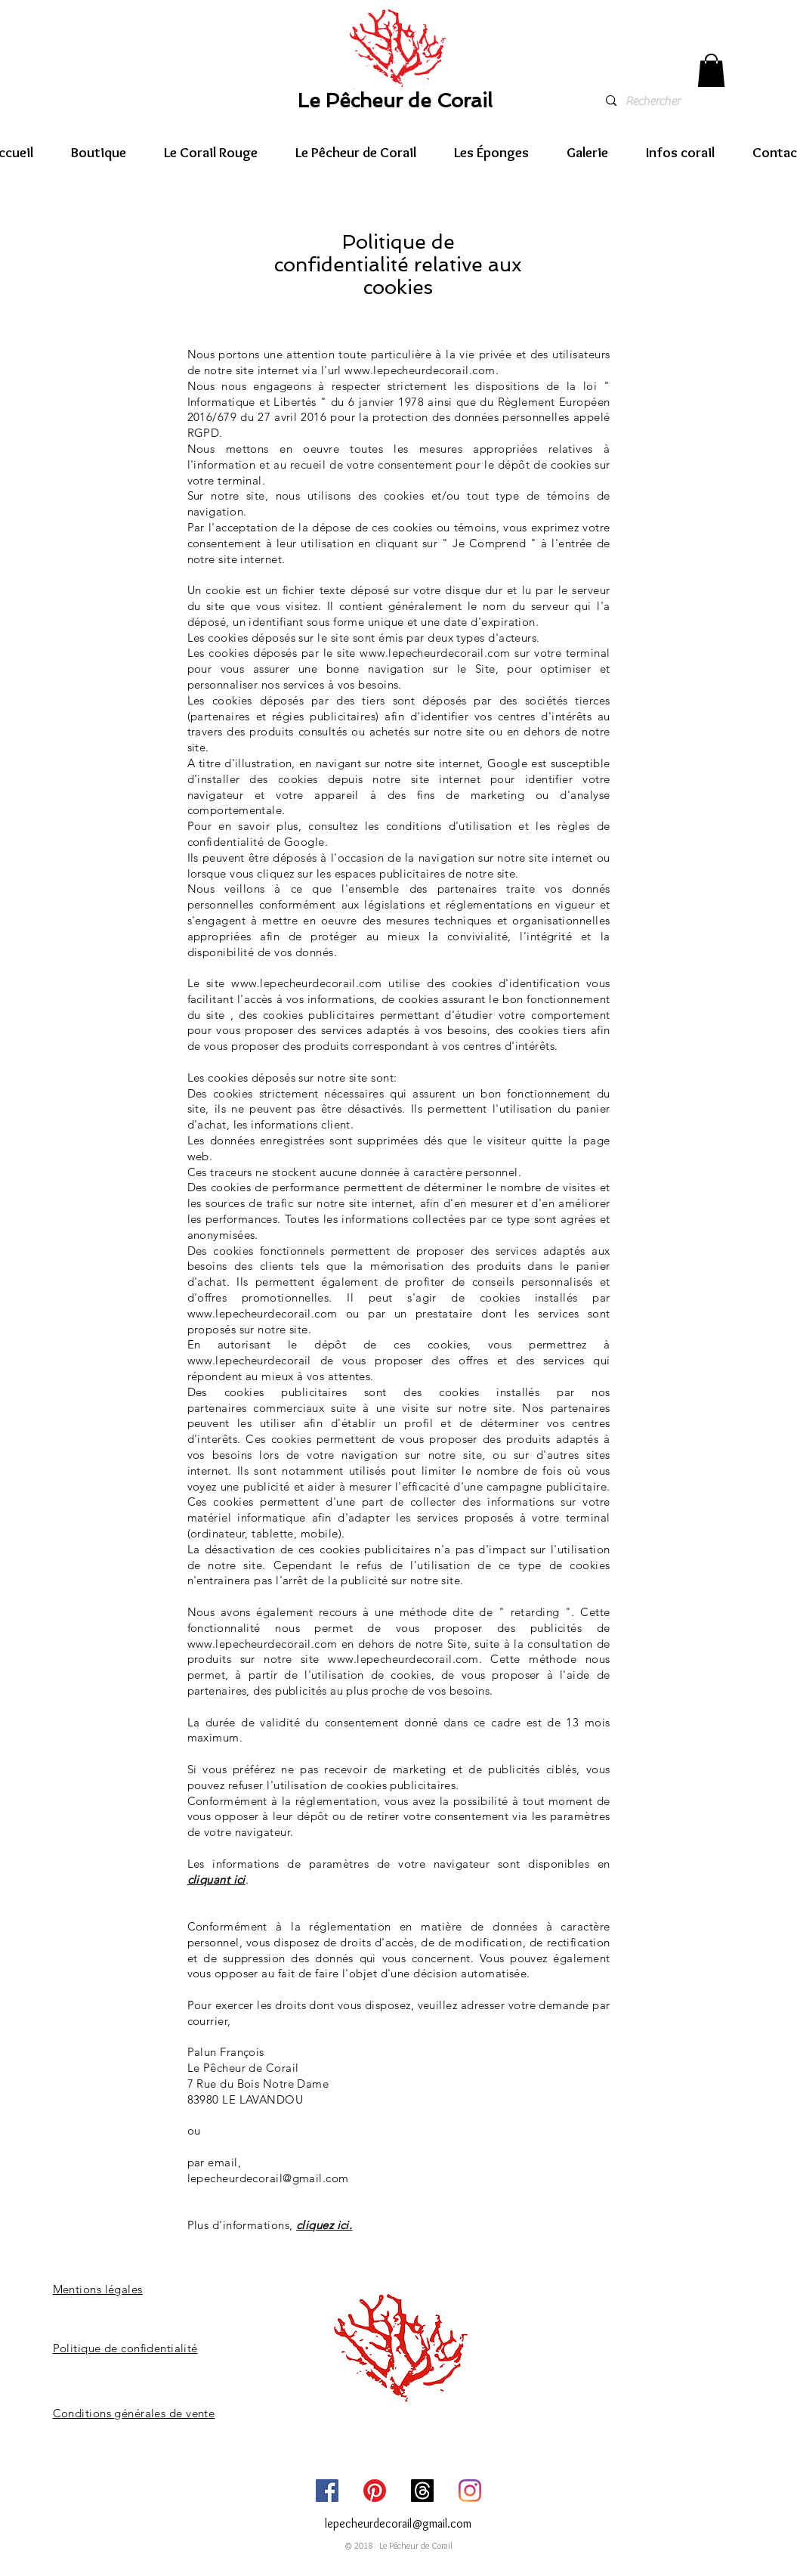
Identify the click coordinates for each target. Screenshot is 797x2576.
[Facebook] (327, 2490)
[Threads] (422, 2490)
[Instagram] (470, 2490)
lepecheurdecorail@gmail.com (268, 2178)
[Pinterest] (374, 2490)
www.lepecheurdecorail (249, 1360)
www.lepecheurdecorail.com (419, 370)
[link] (711, 70)
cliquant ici (216, 1879)
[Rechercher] (681, 101)
